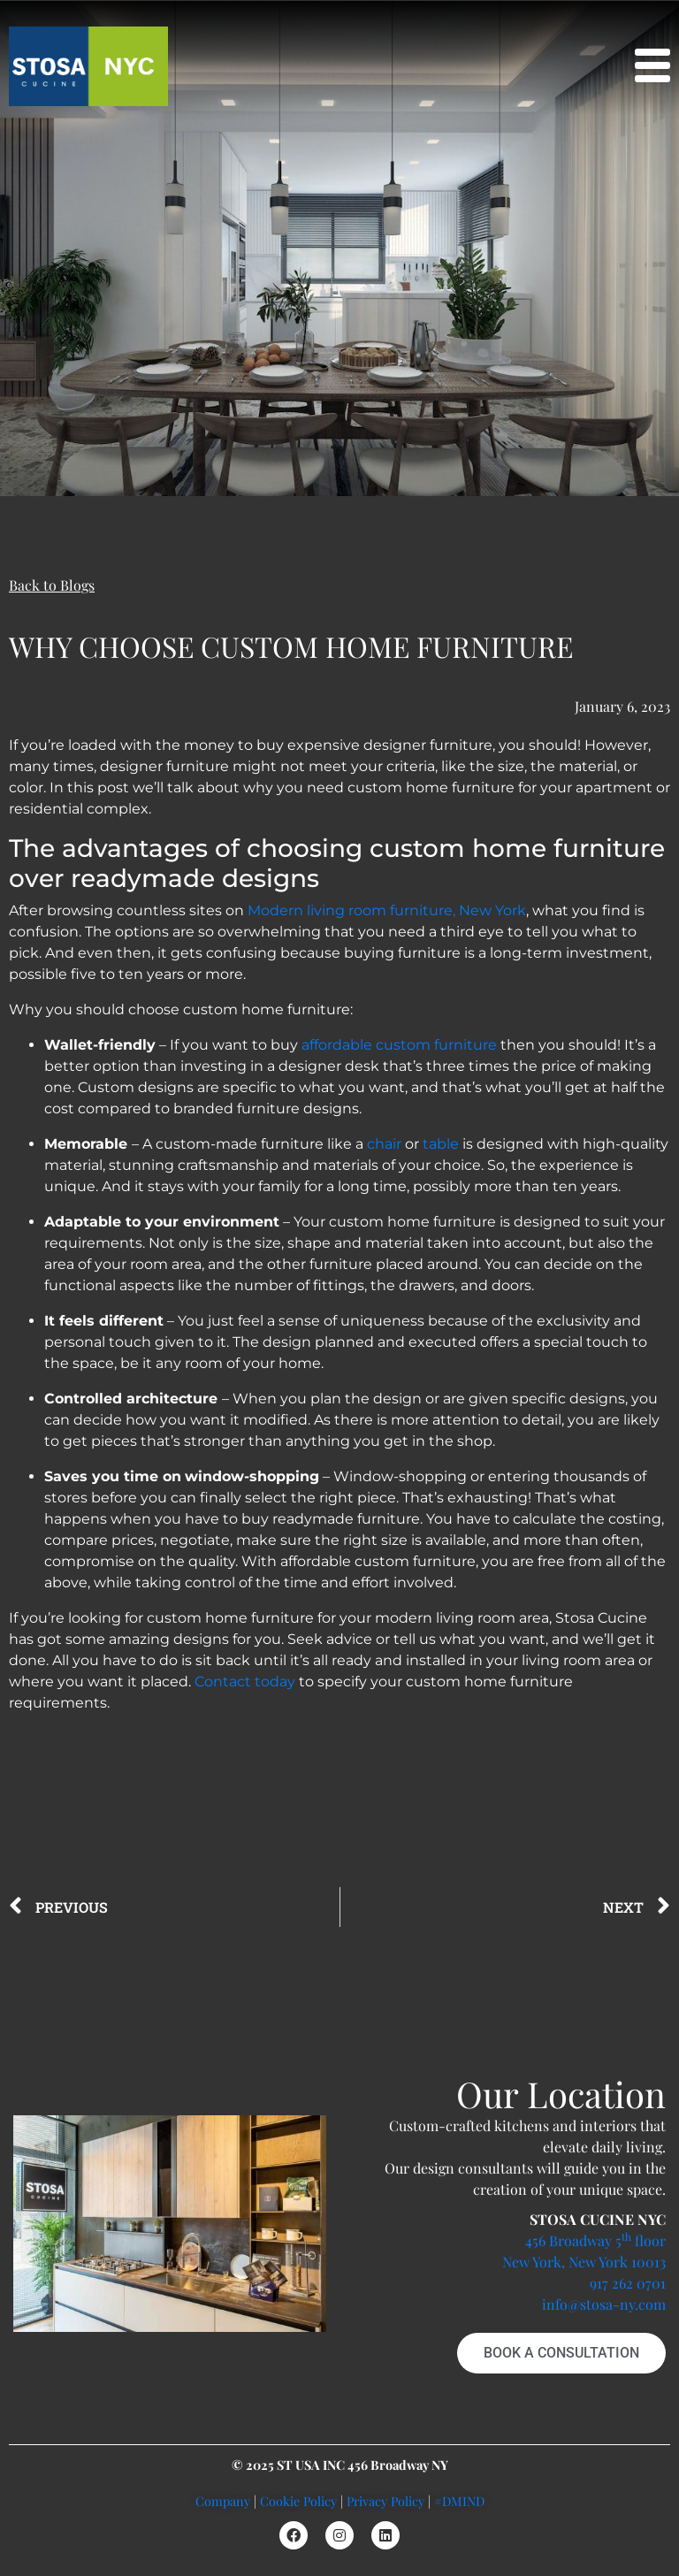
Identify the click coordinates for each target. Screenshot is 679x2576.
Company (222, 2501)
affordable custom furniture (399, 1044)
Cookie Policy (298, 2501)
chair (384, 1143)
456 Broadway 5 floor (595, 2240)
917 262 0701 (628, 2283)
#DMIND (459, 2501)
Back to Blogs (52, 585)
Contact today (245, 1681)
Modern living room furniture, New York (387, 910)
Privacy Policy (385, 2501)
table (441, 1143)
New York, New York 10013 (584, 2261)
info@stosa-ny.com (604, 2304)
